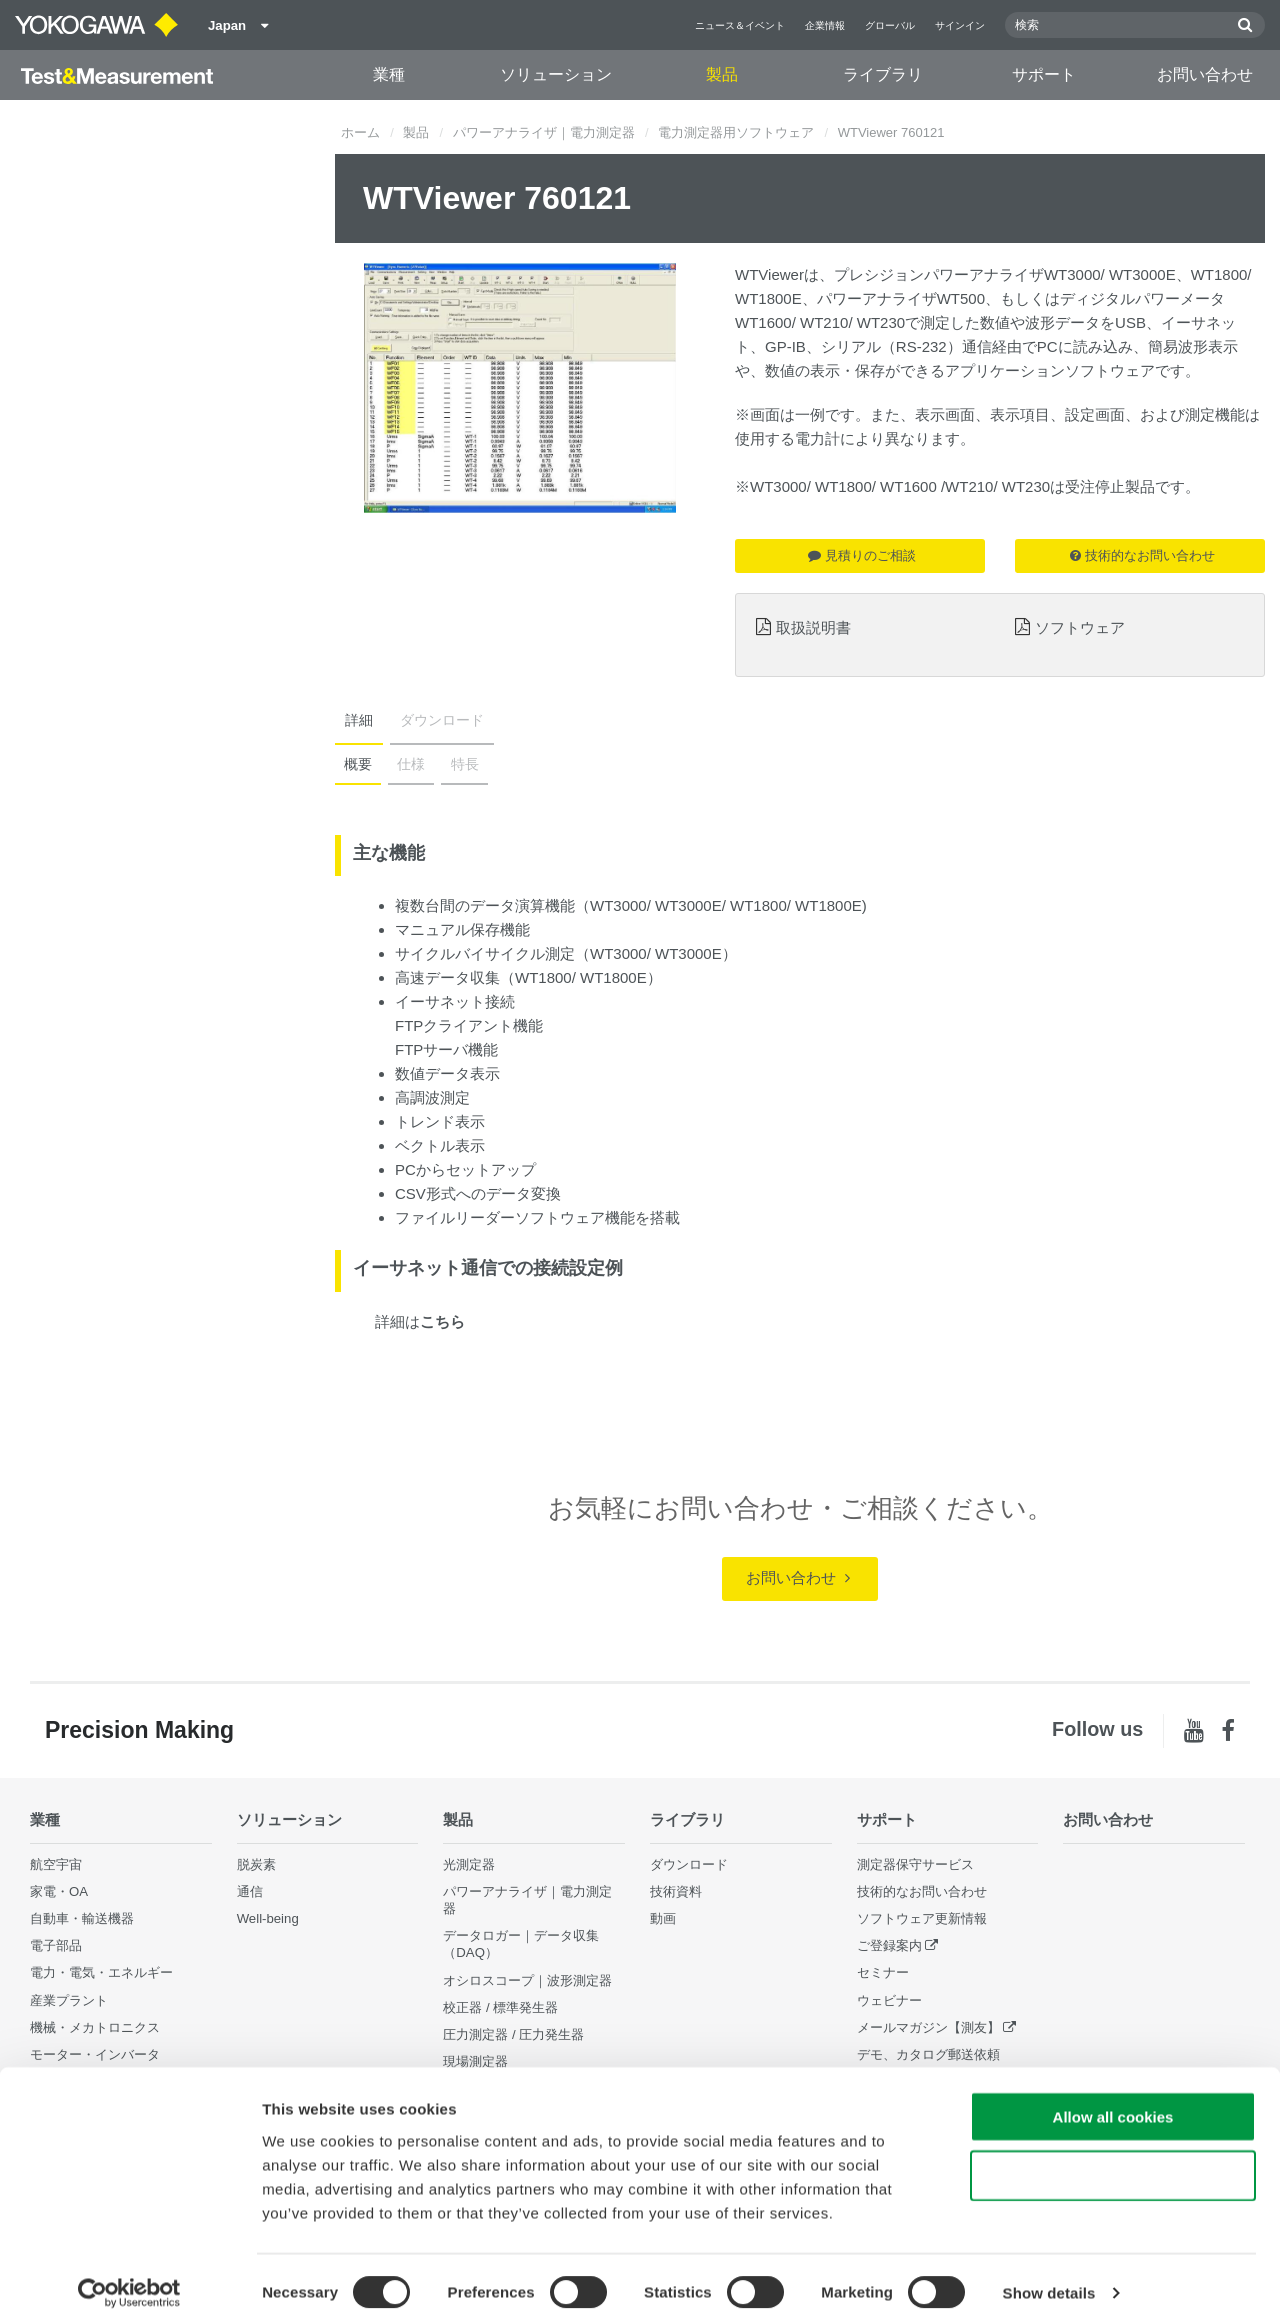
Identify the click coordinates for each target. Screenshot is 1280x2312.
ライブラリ (883, 74)
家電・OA (59, 1891)
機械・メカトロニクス (95, 2027)
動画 (663, 1918)
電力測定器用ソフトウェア (736, 132)
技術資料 (676, 1891)
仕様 (408, 764)
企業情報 (825, 25)
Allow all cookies (1113, 2096)
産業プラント (69, 2000)
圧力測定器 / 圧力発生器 (513, 2034)
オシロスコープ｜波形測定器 (527, 1980)
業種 (389, 74)
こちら (442, 1321)
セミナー (883, 1973)
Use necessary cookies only (1113, 2155)
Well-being (268, 1918)
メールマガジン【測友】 (928, 2027)
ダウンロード (436, 720)
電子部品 (56, 1946)
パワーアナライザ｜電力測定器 (544, 132)
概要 (357, 764)
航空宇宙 (56, 1864)
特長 (459, 764)
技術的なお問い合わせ (1142, 555)
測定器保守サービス (915, 1864)
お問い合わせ (1205, 74)
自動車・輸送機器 (82, 1918)
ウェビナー (889, 2000)
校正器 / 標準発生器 (500, 2007)
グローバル (890, 25)
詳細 (357, 720)
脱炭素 (256, 1864)
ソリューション (556, 74)
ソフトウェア (1080, 627)
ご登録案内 (889, 1946)
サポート (1044, 74)
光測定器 (469, 1864)
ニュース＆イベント (740, 25)
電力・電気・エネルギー (101, 1973)
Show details (1049, 2272)
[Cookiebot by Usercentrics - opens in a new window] (129, 2273)
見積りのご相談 (862, 555)
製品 (722, 74)
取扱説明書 (813, 627)
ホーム (360, 132)
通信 (250, 1891)
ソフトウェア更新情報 (922, 1918)
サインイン (960, 25)
